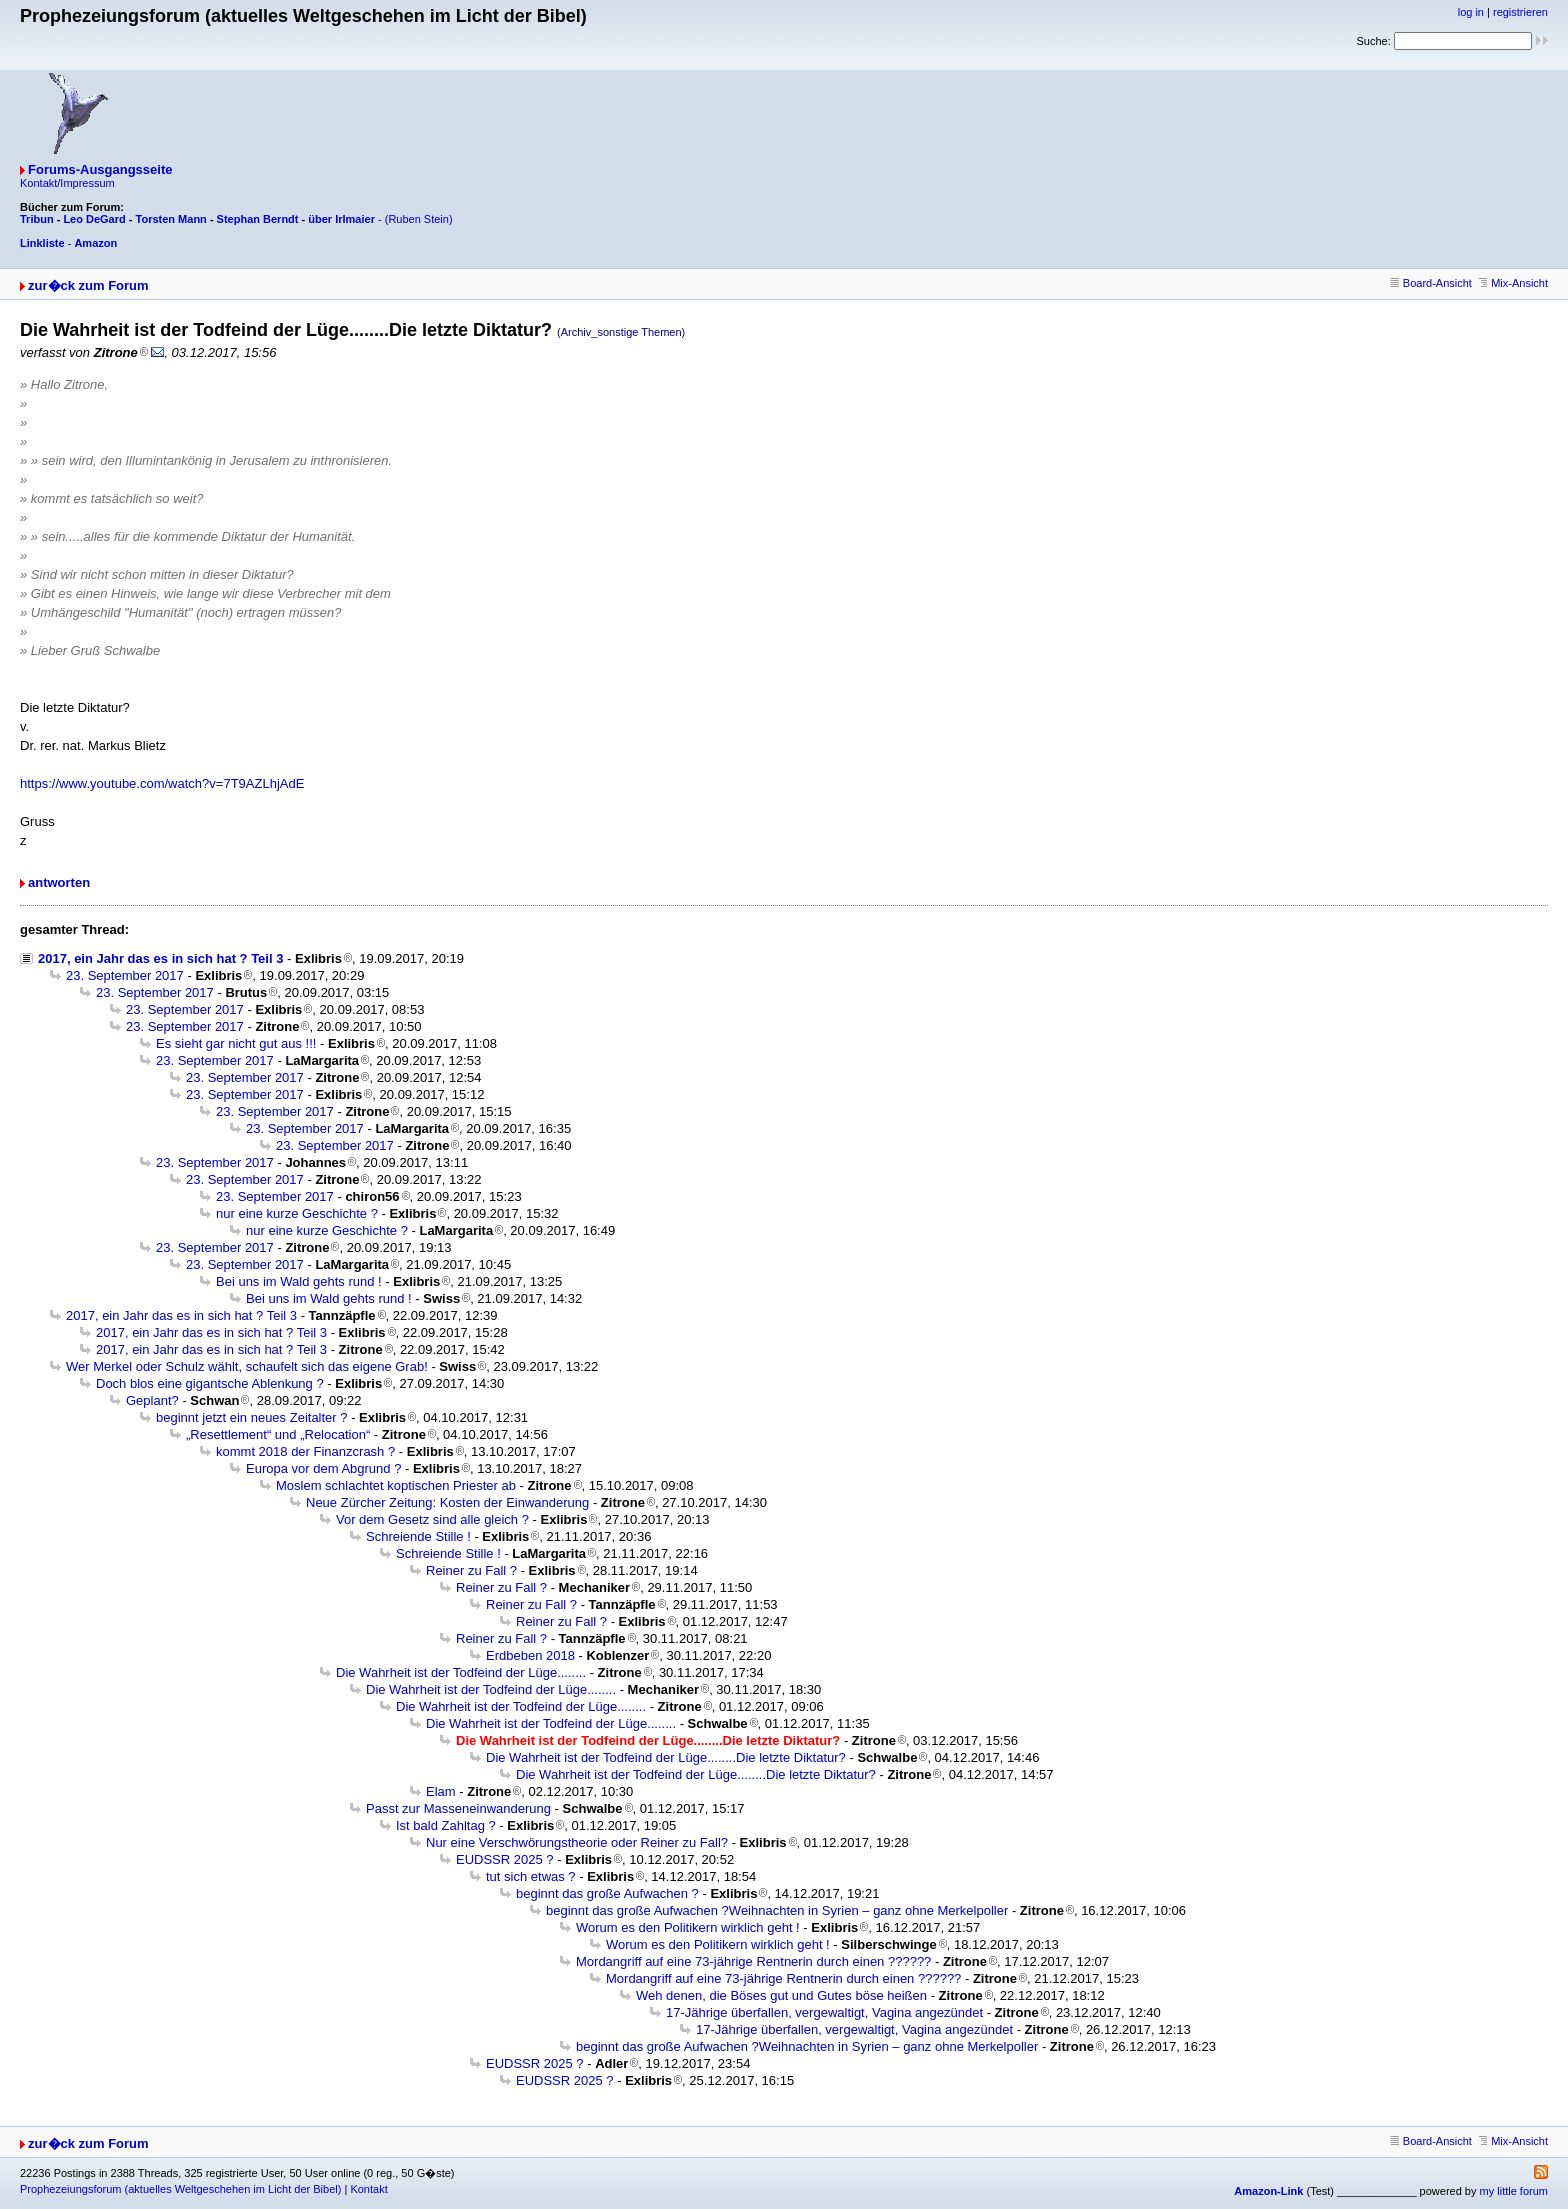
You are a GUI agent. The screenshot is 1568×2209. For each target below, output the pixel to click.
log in (1471, 12)
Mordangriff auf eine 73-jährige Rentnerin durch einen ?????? (753, 1961)
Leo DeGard (94, 219)
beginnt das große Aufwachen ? (607, 1893)
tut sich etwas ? (531, 1876)
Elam (441, 1791)
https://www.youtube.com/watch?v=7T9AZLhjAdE (162, 783)
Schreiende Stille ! (418, 1536)
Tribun (37, 219)
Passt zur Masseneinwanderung (458, 1808)
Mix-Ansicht (1513, 283)
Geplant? (152, 1400)
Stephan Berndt (258, 219)
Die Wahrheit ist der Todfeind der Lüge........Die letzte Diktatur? (666, 1757)
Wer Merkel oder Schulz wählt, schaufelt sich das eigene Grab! (247, 1366)
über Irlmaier (341, 219)
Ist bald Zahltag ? (446, 1825)
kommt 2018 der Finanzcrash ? (305, 1451)
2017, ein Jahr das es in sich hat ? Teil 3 (160, 958)
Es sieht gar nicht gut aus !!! (236, 1043)
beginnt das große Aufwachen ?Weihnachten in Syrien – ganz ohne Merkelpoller (777, 1910)
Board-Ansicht (1431, 283)
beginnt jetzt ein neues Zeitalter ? (252, 1417)
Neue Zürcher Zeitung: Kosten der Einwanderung (447, 1502)
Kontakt (368, 2189)
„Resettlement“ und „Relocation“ (278, 1434)
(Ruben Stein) (419, 219)
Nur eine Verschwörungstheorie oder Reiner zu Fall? (577, 1842)
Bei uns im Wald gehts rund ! (299, 1281)
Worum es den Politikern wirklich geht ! (688, 1927)
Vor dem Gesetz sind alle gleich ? (432, 1519)
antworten (59, 882)
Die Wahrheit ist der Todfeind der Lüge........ (461, 1672)
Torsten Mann (171, 219)
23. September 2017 (125, 975)
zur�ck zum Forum (88, 285)
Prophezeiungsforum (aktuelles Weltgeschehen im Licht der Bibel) (180, 2189)
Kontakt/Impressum (67, 183)
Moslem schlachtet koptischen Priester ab (396, 1485)
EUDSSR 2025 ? (505, 1859)
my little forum (1514, 2191)
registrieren (1520, 12)
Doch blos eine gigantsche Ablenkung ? (210, 1383)
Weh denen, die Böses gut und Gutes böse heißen (781, 1995)
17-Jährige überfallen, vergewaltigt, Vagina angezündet (824, 2012)
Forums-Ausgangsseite (100, 169)
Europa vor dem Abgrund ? (323, 1468)
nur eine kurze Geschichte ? (297, 1213)
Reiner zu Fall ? (471, 1570)
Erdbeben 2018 (530, 1655)
